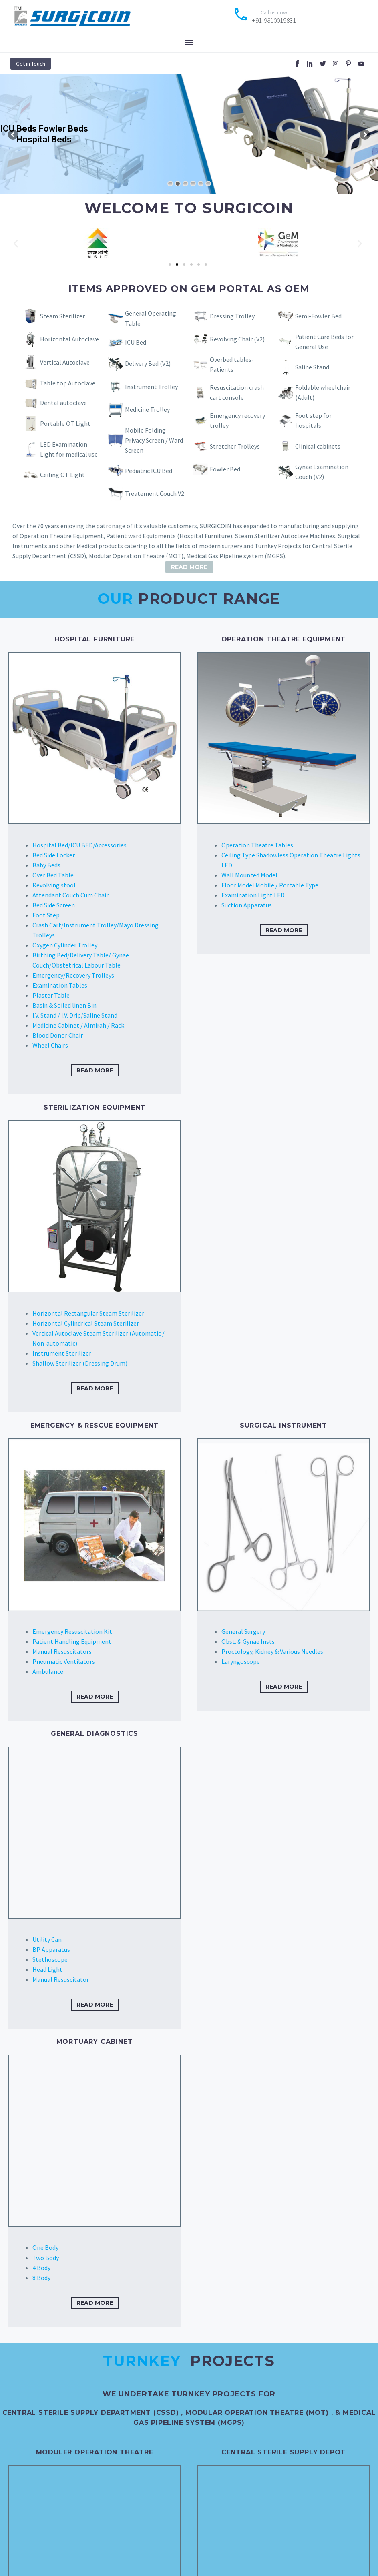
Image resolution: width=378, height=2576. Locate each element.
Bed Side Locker (53, 855)
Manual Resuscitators (62, 1651)
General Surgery (243, 1631)
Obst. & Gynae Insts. (248, 1641)
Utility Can (47, 1939)
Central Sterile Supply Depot (283, 2452)
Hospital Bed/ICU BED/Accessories (79, 845)
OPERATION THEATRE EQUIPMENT (283, 639)
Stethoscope (50, 1959)
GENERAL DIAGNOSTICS (94, 1733)
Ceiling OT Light (62, 475)
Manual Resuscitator (60, 1979)
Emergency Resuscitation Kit (72, 1631)
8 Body (41, 2278)
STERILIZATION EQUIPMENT (94, 1107)
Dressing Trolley (232, 316)
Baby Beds (46, 865)
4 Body (41, 2268)
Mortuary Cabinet (94, 2041)
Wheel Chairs (50, 1045)
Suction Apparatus (246, 905)
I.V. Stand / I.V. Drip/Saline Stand (74, 1015)
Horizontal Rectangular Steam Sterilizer (88, 1313)
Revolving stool (54, 885)
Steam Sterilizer (62, 316)
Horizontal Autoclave (69, 339)
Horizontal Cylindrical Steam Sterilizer (85, 1323)
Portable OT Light (65, 423)
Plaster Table (51, 995)
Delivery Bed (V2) (148, 363)
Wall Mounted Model (249, 875)
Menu (189, 42)
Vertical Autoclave (65, 362)
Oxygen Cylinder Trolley (64, 945)
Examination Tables (59, 985)
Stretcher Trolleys (235, 446)
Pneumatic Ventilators (63, 1661)
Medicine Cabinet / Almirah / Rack (78, 1025)
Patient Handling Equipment (71, 1641)
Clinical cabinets (317, 446)
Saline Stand (312, 367)
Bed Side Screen (53, 905)
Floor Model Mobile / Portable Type (269, 885)
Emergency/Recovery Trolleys (73, 975)
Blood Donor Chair (57, 1035)
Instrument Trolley (151, 387)
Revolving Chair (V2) (237, 339)
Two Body (45, 2257)
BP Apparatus (51, 1949)
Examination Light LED (253, 895)
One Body (45, 2247)
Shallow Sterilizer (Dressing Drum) (79, 1363)
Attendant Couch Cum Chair (70, 895)
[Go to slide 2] (177, 264)
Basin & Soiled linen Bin (64, 1005)
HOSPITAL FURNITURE (94, 639)
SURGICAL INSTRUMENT (283, 1425)
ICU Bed (135, 342)
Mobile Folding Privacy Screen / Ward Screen (154, 440)
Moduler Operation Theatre (94, 2452)
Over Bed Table (53, 875)
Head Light (47, 1969)
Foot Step (46, 915)
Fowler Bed (225, 469)
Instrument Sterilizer (61, 1353)
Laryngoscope (240, 1661)
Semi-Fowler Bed (318, 316)
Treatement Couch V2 (154, 493)
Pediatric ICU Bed (148, 471)
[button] (16, 243)
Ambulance (47, 1671)
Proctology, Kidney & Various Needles (272, 1651)
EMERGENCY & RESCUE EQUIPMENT (94, 1425)
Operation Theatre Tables (257, 845)
